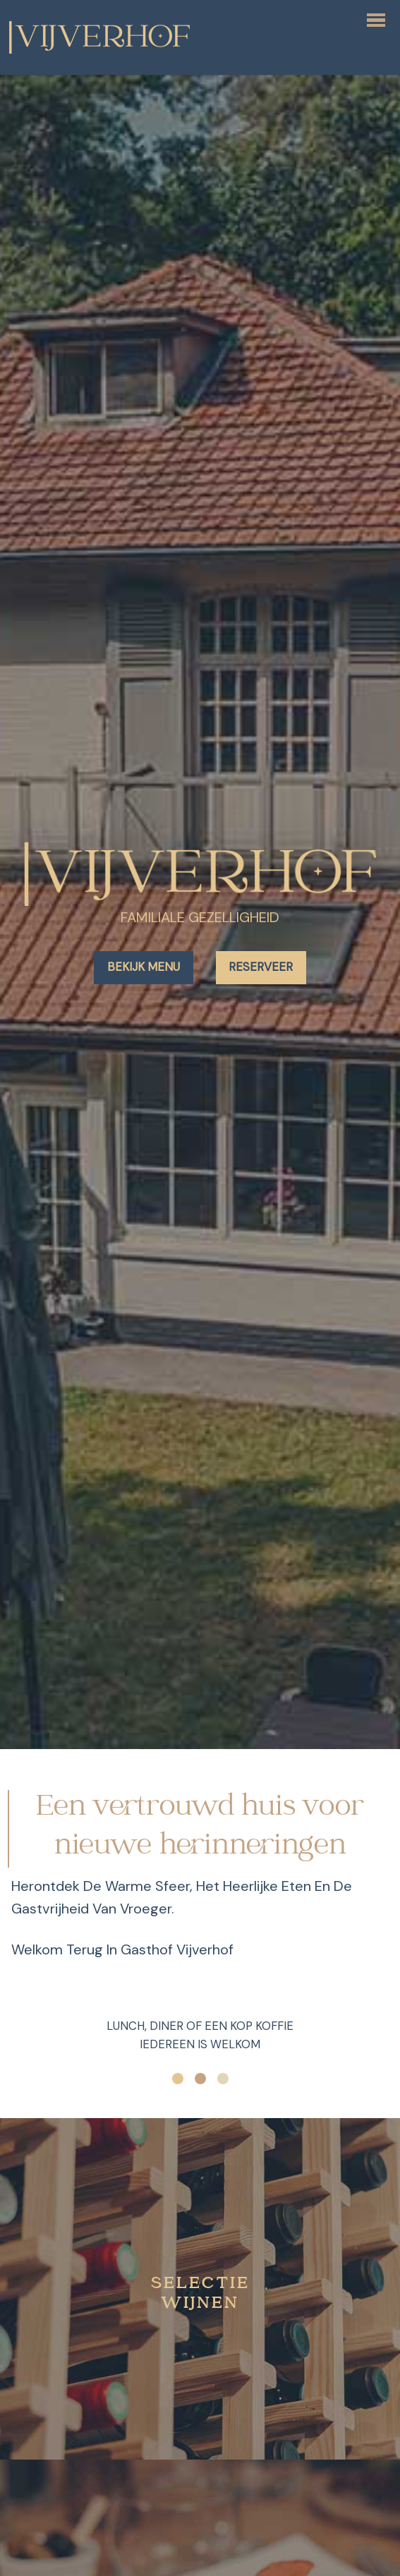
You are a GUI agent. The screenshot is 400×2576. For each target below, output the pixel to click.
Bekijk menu (143, 967)
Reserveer (261, 967)
